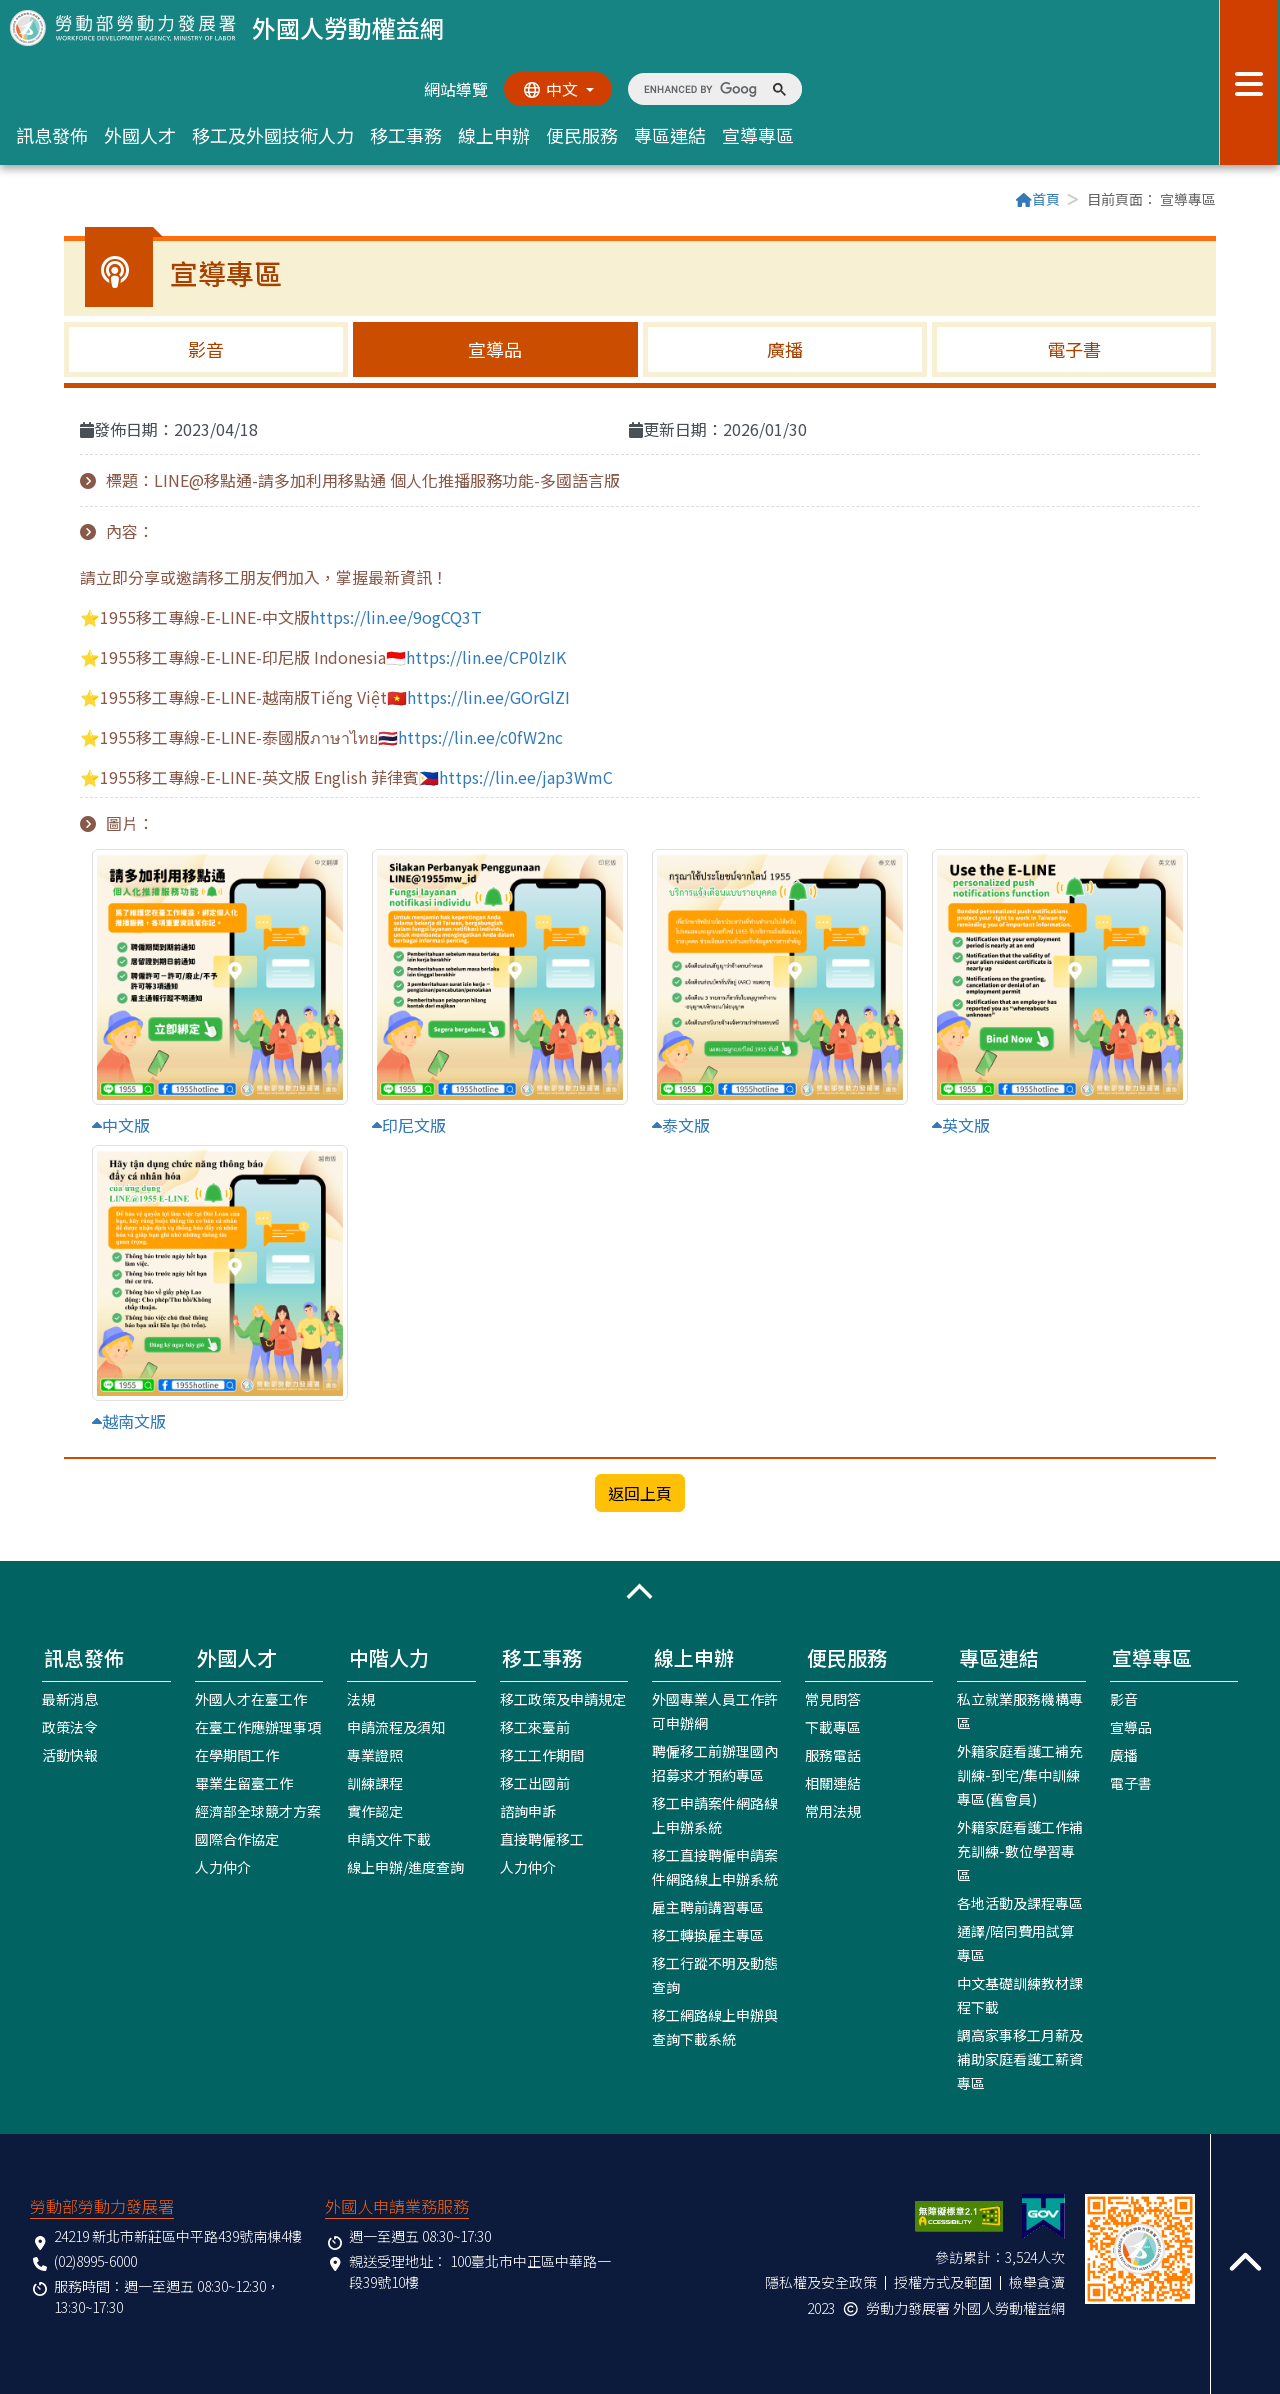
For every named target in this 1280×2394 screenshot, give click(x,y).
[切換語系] (557, 89)
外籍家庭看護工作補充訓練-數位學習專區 (1020, 1850)
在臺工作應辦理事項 (258, 1726)
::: (70, 201)
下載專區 (833, 1726)
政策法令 (70, 1726)
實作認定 (375, 1810)
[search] (700, 89)
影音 (206, 349)
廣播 (785, 349)
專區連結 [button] (670, 135)
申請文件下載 (389, 1838)
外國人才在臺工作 (251, 1698)
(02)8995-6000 (95, 2260)
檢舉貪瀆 (1037, 2281)
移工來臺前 (535, 1726)
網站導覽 (454, 89)
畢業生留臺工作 (244, 1782)
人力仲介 (223, 1866)
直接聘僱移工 (542, 1838)
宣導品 (495, 349)
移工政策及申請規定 (563, 1698)
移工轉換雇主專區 (708, 1934)
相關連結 (833, 1782)
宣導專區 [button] (758, 135)
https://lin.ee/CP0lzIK (486, 657)
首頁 (1038, 199)
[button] (640, 1591)
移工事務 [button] (406, 135)
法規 (361, 1698)
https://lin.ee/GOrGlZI (488, 697)
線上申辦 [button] (494, 135)
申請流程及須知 (396, 1726)
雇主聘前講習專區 (708, 1906)
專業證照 (375, 1754)
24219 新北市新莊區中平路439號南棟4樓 (178, 2235)
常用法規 (833, 1810)
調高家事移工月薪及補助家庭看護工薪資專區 (1020, 2058)
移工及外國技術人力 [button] (273, 135)
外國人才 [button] (140, 135)
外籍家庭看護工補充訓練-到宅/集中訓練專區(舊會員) (1020, 1774)
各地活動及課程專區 (1020, 1902)
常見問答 (833, 1698)
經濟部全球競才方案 (258, 1810)
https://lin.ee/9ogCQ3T (396, 617)
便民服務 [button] (582, 135)
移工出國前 (535, 1782)
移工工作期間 (542, 1754)
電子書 (1074, 349)
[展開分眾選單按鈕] (1249, 82)
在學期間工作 (237, 1754)
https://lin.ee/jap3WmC (526, 777)
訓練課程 (375, 1782)
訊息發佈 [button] (52, 135)
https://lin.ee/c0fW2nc (480, 737)
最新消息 (70, 1698)
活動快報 (70, 1754)
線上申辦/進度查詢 (405, 1866)
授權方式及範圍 (943, 2281)
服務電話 (833, 1754)
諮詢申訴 (528, 1810)
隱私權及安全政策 (821, 2281)
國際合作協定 (237, 1838)
